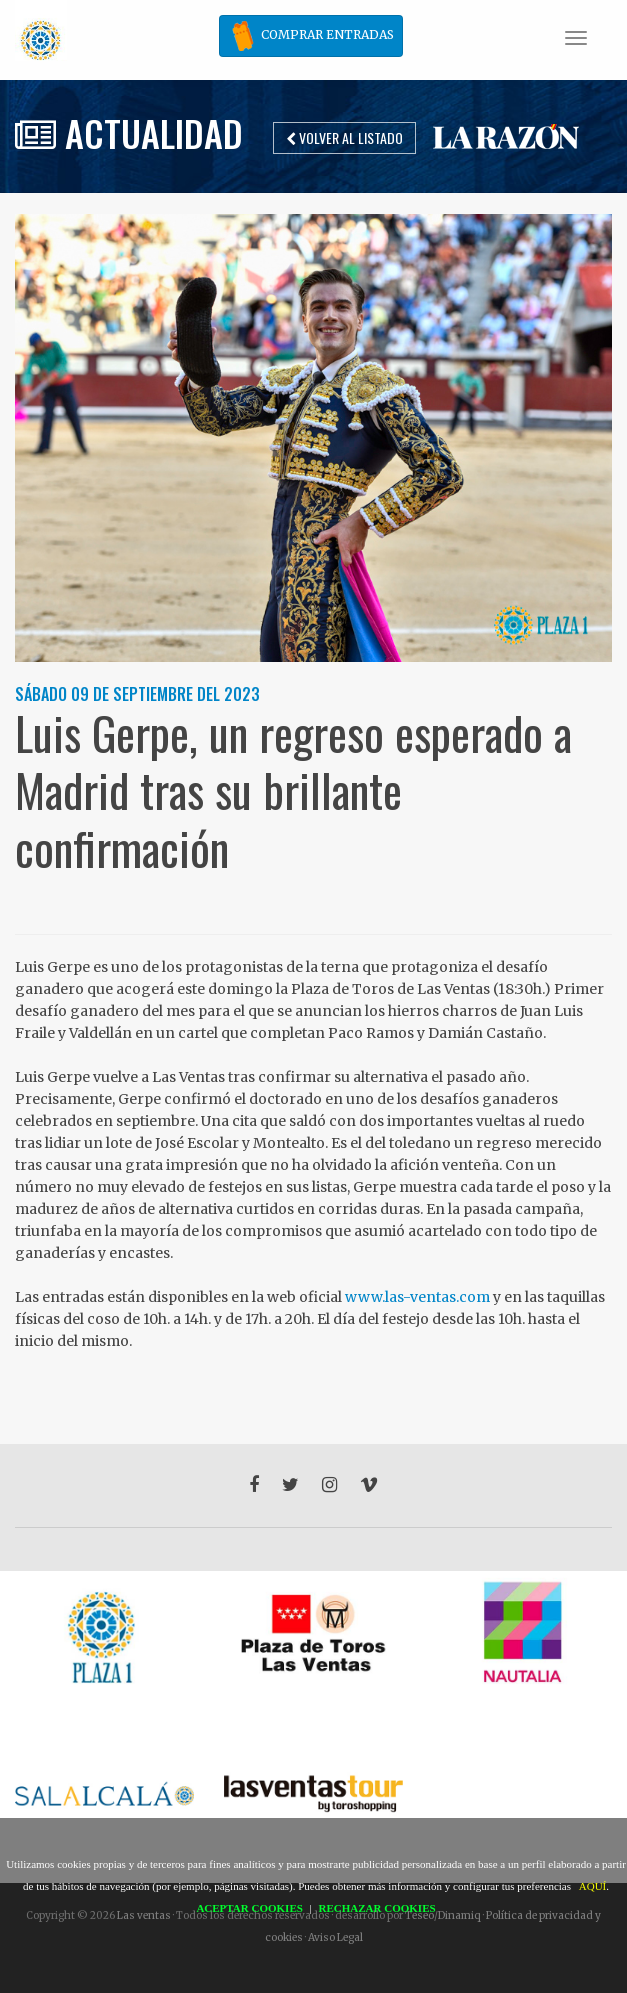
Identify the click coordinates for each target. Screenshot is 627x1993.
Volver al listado (344, 137)
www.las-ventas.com (417, 1297)
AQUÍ (593, 1886)
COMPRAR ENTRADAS (311, 36)
